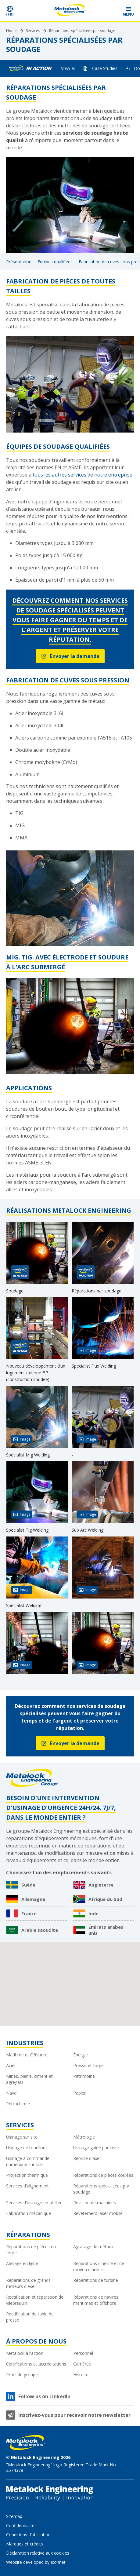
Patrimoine (84, 2076)
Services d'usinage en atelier (34, 2202)
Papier (79, 2093)
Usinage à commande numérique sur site (27, 2161)
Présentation (18, 262)
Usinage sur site (22, 2137)
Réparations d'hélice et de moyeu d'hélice (98, 2266)
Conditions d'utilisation (28, 2535)
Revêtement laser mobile (98, 2213)
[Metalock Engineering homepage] (70, 11)
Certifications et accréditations (36, 2364)
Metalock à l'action (24, 2353)
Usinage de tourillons (27, 2147)
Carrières (82, 2364)
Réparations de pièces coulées (103, 2175)
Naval (11, 2093)
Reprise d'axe (86, 2158)
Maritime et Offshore (27, 2055)
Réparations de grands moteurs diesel (28, 2283)
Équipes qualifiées (55, 262)
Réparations (28, 2235)
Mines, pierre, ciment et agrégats (29, 2079)
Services (33, 31)
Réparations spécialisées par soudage (82, 31)
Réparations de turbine (95, 2280)
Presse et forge (88, 2065)
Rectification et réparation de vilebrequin (34, 2300)
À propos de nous (36, 2341)
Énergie (80, 2055)
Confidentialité (20, 2525)
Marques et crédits (24, 2544)
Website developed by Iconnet (36, 2562)
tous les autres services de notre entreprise (82, 474)
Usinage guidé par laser (96, 2147)
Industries (24, 2043)
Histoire (80, 2374)
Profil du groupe (22, 2374)
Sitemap (14, 2516)
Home (11, 31)
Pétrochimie (18, 2103)
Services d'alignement (27, 2186)
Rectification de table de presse (30, 2317)
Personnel (83, 2353)
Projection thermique (27, 2175)
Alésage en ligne (22, 2263)
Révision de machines (94, 2202)
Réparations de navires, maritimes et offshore (96, 2300)
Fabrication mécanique (28, 2213)
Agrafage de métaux (93, 2246)
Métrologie (84, 2137)
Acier (11, 2065)
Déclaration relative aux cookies (37, 2553)
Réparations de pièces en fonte (31, 2250)
